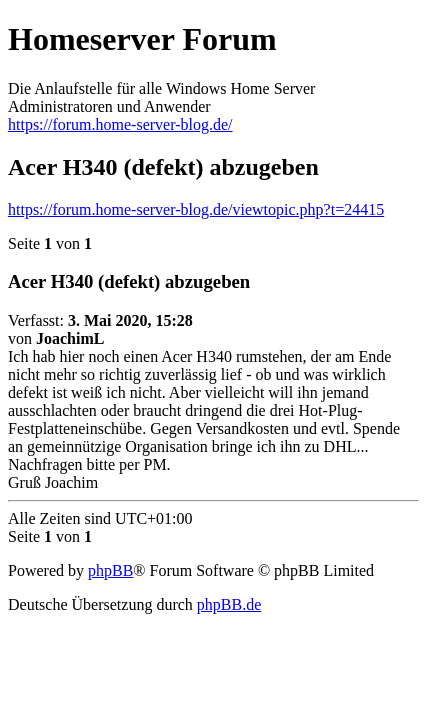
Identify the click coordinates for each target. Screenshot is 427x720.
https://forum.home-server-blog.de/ (120, 124)
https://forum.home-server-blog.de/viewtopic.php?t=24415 (196, 209)
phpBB (110, 570)
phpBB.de (229, 604)
